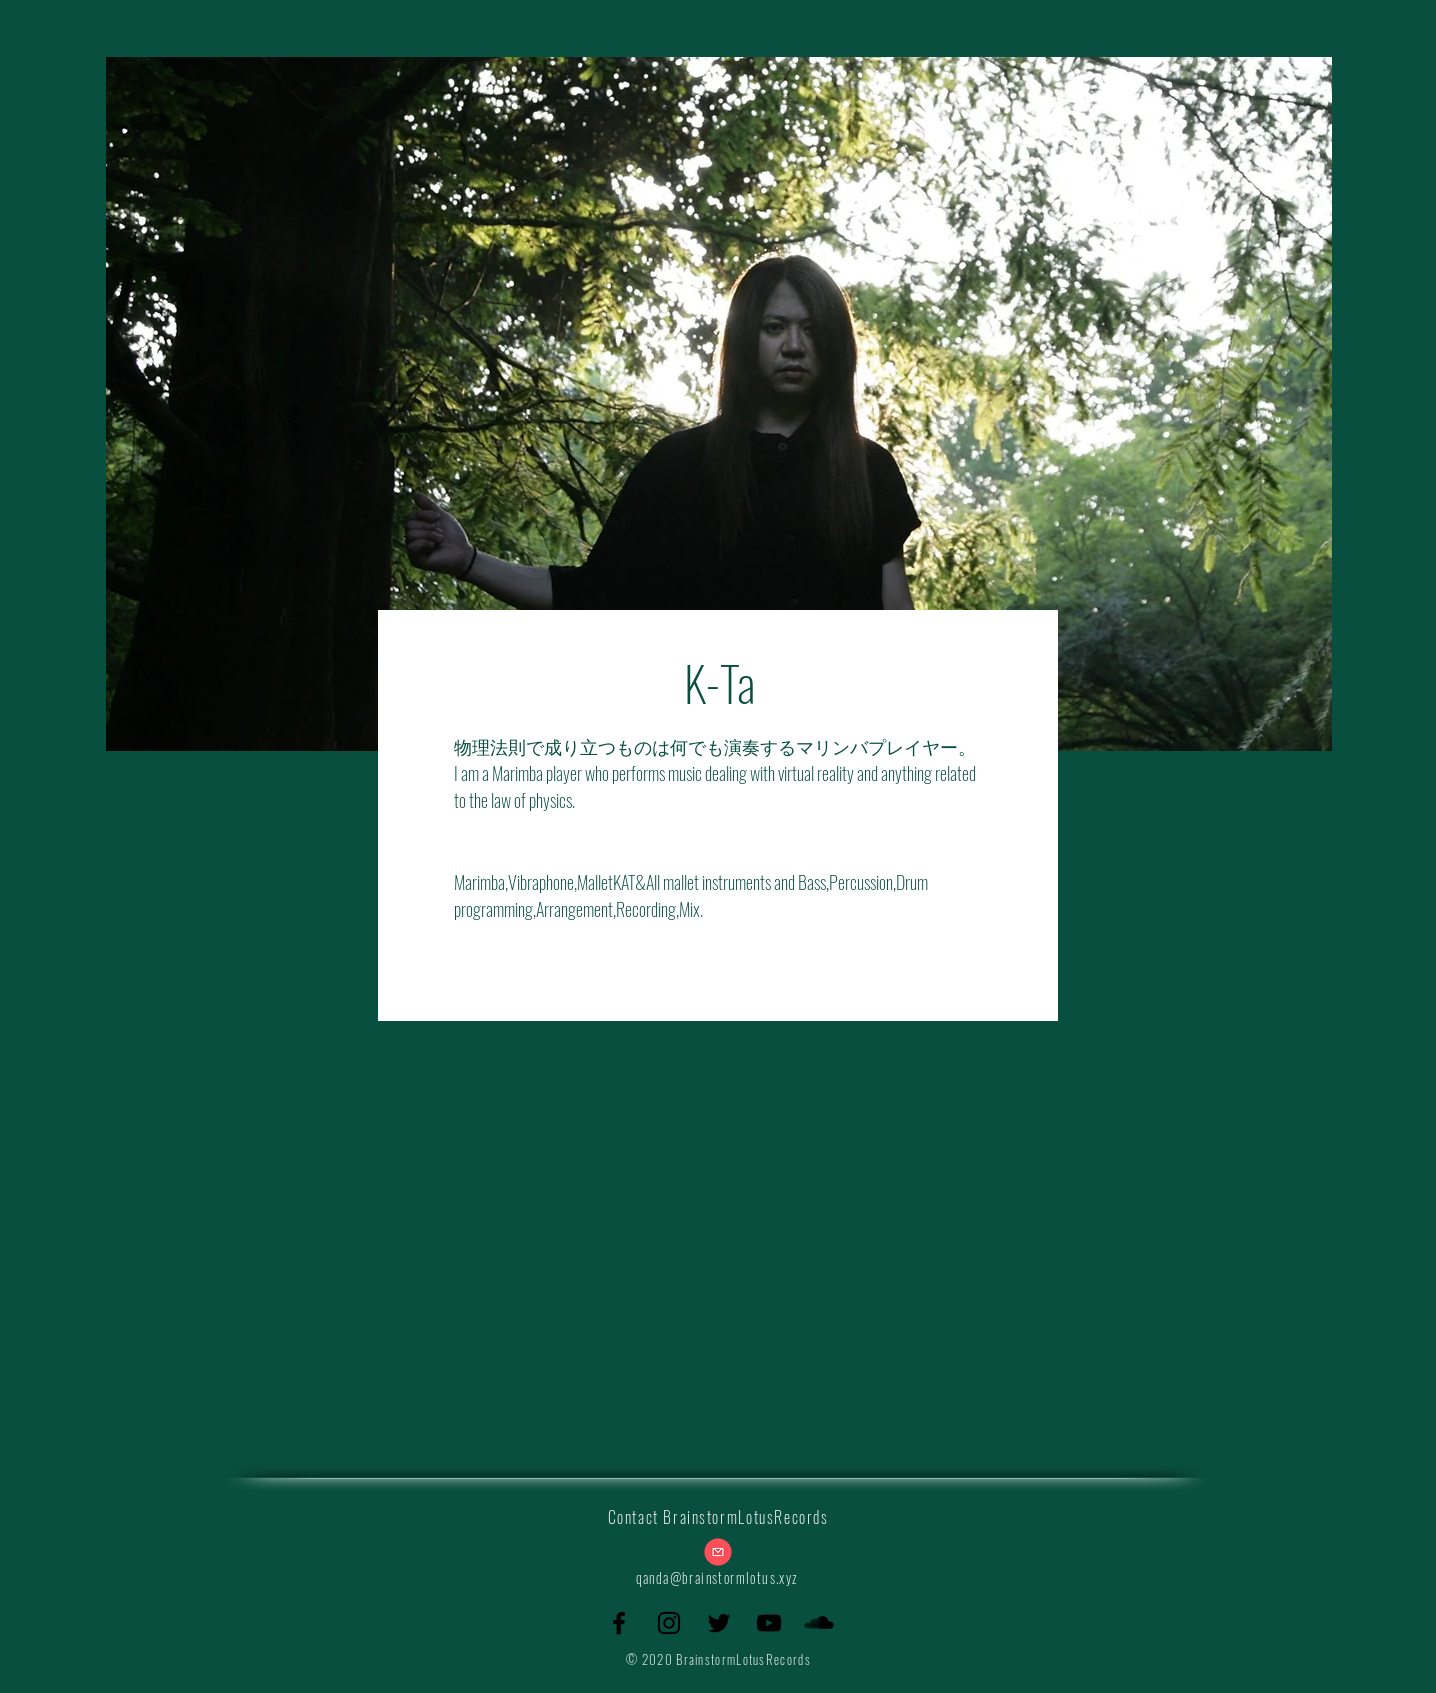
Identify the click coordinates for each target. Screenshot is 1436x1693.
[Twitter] (719, 1623)
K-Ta (719, 682)
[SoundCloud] (819, 1623)
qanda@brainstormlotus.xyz (717, 1577)
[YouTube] (769, 1623)
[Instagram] (669, 1623)
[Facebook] (619, 1623)
